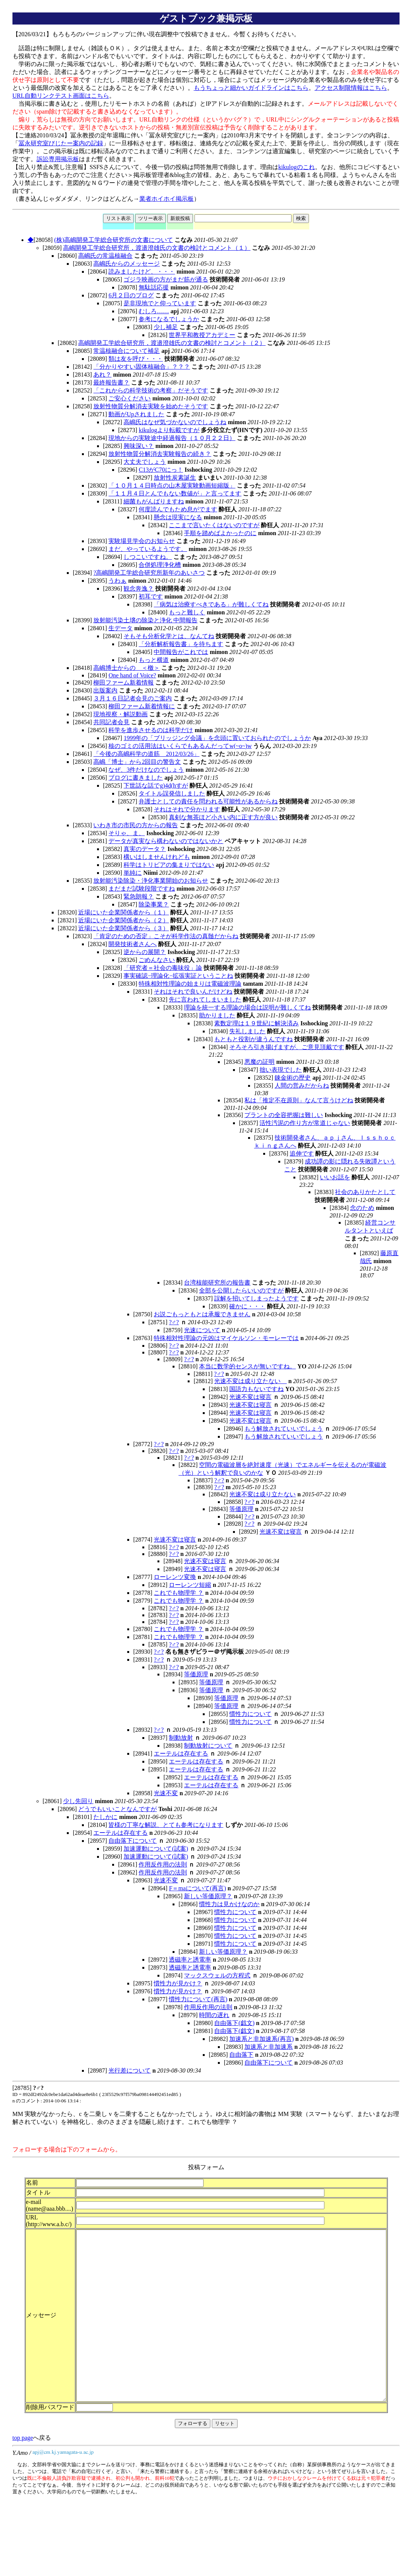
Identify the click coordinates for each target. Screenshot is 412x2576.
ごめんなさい (157, 960)
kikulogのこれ (296, 167)
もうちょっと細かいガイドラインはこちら (251, 88)
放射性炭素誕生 (175, 477)
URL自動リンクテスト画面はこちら (60, 95)
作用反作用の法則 (163, 1864)
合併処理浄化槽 (160, 565)
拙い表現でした (280, 1069)
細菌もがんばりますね (153, 501)
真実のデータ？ (144, 849)
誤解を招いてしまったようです (256, 1298)
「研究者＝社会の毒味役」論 (162, 968)
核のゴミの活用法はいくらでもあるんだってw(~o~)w (180, 746)
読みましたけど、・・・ (141, 271)
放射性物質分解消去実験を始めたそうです (150, 406)
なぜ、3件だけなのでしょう (146, 769)
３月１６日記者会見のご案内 (132, 698)
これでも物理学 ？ (179, 1593)
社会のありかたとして (365, 1192)
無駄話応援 (154, 287)
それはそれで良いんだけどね (193, 991)
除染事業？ (154, 904)
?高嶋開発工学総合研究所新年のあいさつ (149, 572)
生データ (120, 628)
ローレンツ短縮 (190, 1585)
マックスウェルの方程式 (217, 1975)
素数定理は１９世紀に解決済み (256, 1023)
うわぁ (117, 580)
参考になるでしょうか (169, 319)
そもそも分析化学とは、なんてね (168, 636)
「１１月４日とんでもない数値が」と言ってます (174, 493)
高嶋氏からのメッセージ (126, 263)
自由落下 (241, 2054)
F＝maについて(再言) (197, 1888)
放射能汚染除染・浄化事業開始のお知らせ (150, 880)
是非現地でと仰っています (159, 303)
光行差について (129, 2070)
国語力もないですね (256, 1389)
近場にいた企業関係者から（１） (123, 912)
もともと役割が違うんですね (253, 1039)
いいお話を (335, 1177)
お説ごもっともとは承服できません (202, 1314)
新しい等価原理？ (208, 1896)
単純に (132, 872)
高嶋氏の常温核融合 (105, 255)
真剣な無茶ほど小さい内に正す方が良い (223, 817)
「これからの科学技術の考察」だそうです (150, 390)
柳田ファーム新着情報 (123, 682)
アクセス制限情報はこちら (351, 88)
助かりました (217, 1015)
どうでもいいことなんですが (117, 1809)
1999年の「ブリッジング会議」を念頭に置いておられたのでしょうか (217, 738)
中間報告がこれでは (181, 652)
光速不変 (166, 1793)
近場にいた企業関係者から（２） (123, 920)
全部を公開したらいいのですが (241, 1290)
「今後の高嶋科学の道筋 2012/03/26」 (146, 754)
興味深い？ (138, 446)
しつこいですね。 (147, 557)
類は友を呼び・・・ (135, 358)
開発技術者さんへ (132, 944)
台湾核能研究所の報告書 (217, 1282)
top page (22, 2479)
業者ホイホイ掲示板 (166, 198)
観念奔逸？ (138, 588)
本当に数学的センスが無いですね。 (247, 1366)
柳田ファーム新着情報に (141, 706)
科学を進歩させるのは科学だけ (150, 730)
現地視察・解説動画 (120, 714)
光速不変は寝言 (250, 1397)
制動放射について (208, 1745)
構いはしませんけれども (156, 857)
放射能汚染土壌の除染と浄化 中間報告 (145, 620)
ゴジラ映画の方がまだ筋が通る (165, 279)
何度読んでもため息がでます (178, 509)
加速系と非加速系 (268, 2047)
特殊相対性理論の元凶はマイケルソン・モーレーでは (226, 1338)
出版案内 (105, 690)
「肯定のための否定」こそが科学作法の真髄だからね (165, 936)
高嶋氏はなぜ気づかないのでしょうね (174, 422)
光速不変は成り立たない (250, 1381)
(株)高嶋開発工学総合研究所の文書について (113, 240)
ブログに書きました (135, 777)
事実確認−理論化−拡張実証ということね (178, 976)
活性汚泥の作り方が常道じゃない (304, 1123)
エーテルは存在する (181, 1753)
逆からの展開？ (144, 952)
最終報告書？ (111, 382)
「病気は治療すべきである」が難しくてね (211, 604)
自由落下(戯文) (234, 2023)
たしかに (105, 1817)
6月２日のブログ (131, 295)
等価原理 (241, 1509)
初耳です (151, 596)
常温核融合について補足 (126, 351)
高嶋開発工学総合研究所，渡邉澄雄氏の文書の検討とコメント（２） (171, 343)
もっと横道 (154, 660)
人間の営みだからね (302, 1085)
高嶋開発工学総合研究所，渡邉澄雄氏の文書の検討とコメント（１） (156, 248)
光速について (202, 1330)
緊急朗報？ (138, 896)
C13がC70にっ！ (161, 469)
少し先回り (78, 1801)
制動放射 (181, 1737)
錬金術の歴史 (293, 1077)
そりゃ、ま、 (126, 833)
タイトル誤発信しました (172, 793)
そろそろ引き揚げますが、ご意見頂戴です (286, 1047)
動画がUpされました (136, 414)
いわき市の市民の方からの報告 (135, 825)
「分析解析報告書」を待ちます (181, 644)
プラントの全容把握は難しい (283, 1115)
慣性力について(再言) (198, 1999)
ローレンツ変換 (175, 1577)
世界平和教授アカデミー (202, 335)
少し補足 (166, 327)
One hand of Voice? (132, 675)
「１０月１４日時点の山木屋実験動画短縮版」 (171, 485)
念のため (362, 1208)
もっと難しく (187, 612)
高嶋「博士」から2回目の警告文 (137, 762)
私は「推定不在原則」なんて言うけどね (298, 1100)
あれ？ (102, 374)
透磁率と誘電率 (190, 1959)
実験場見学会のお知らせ (141, 541)
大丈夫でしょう (144, 462)
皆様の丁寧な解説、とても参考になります (165, 1825)
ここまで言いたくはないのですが (214, 525)
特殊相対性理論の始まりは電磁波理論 (190, 983)
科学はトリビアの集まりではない (168, 865)
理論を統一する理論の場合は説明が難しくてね (247, 1007)
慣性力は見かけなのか (229, 1904)
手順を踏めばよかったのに (220, 533)
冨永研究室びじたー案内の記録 (61, 143)
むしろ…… (154, 311)
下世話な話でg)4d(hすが (155, 785)
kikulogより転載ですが (169, 430)
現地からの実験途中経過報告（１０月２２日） (171, 438)
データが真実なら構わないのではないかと (165, 841)
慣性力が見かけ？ (178, 1983)
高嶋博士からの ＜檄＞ (126, 668)
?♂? (174, 1322)
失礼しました (247, 1031)
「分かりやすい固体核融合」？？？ (141, 366)
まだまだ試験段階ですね (141, 888)
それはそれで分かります (187, 809)
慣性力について (250, 1714)
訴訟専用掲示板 (58, 159)
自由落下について (132, 1840)
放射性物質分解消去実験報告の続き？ (159, 454)
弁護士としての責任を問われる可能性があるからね (208, 801)
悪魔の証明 (259, 1062)
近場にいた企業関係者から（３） (123, 928)
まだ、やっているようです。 (147, 549)
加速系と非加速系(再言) (261, 2039)
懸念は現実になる (178, 517)
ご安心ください (129, 398)
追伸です (302, 1153)
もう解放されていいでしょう (283, 1428)
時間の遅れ (214, 2015)
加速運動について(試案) (155, 1848)
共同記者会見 (111, 722)
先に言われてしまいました (205, 999)
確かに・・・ (247, 1306)
